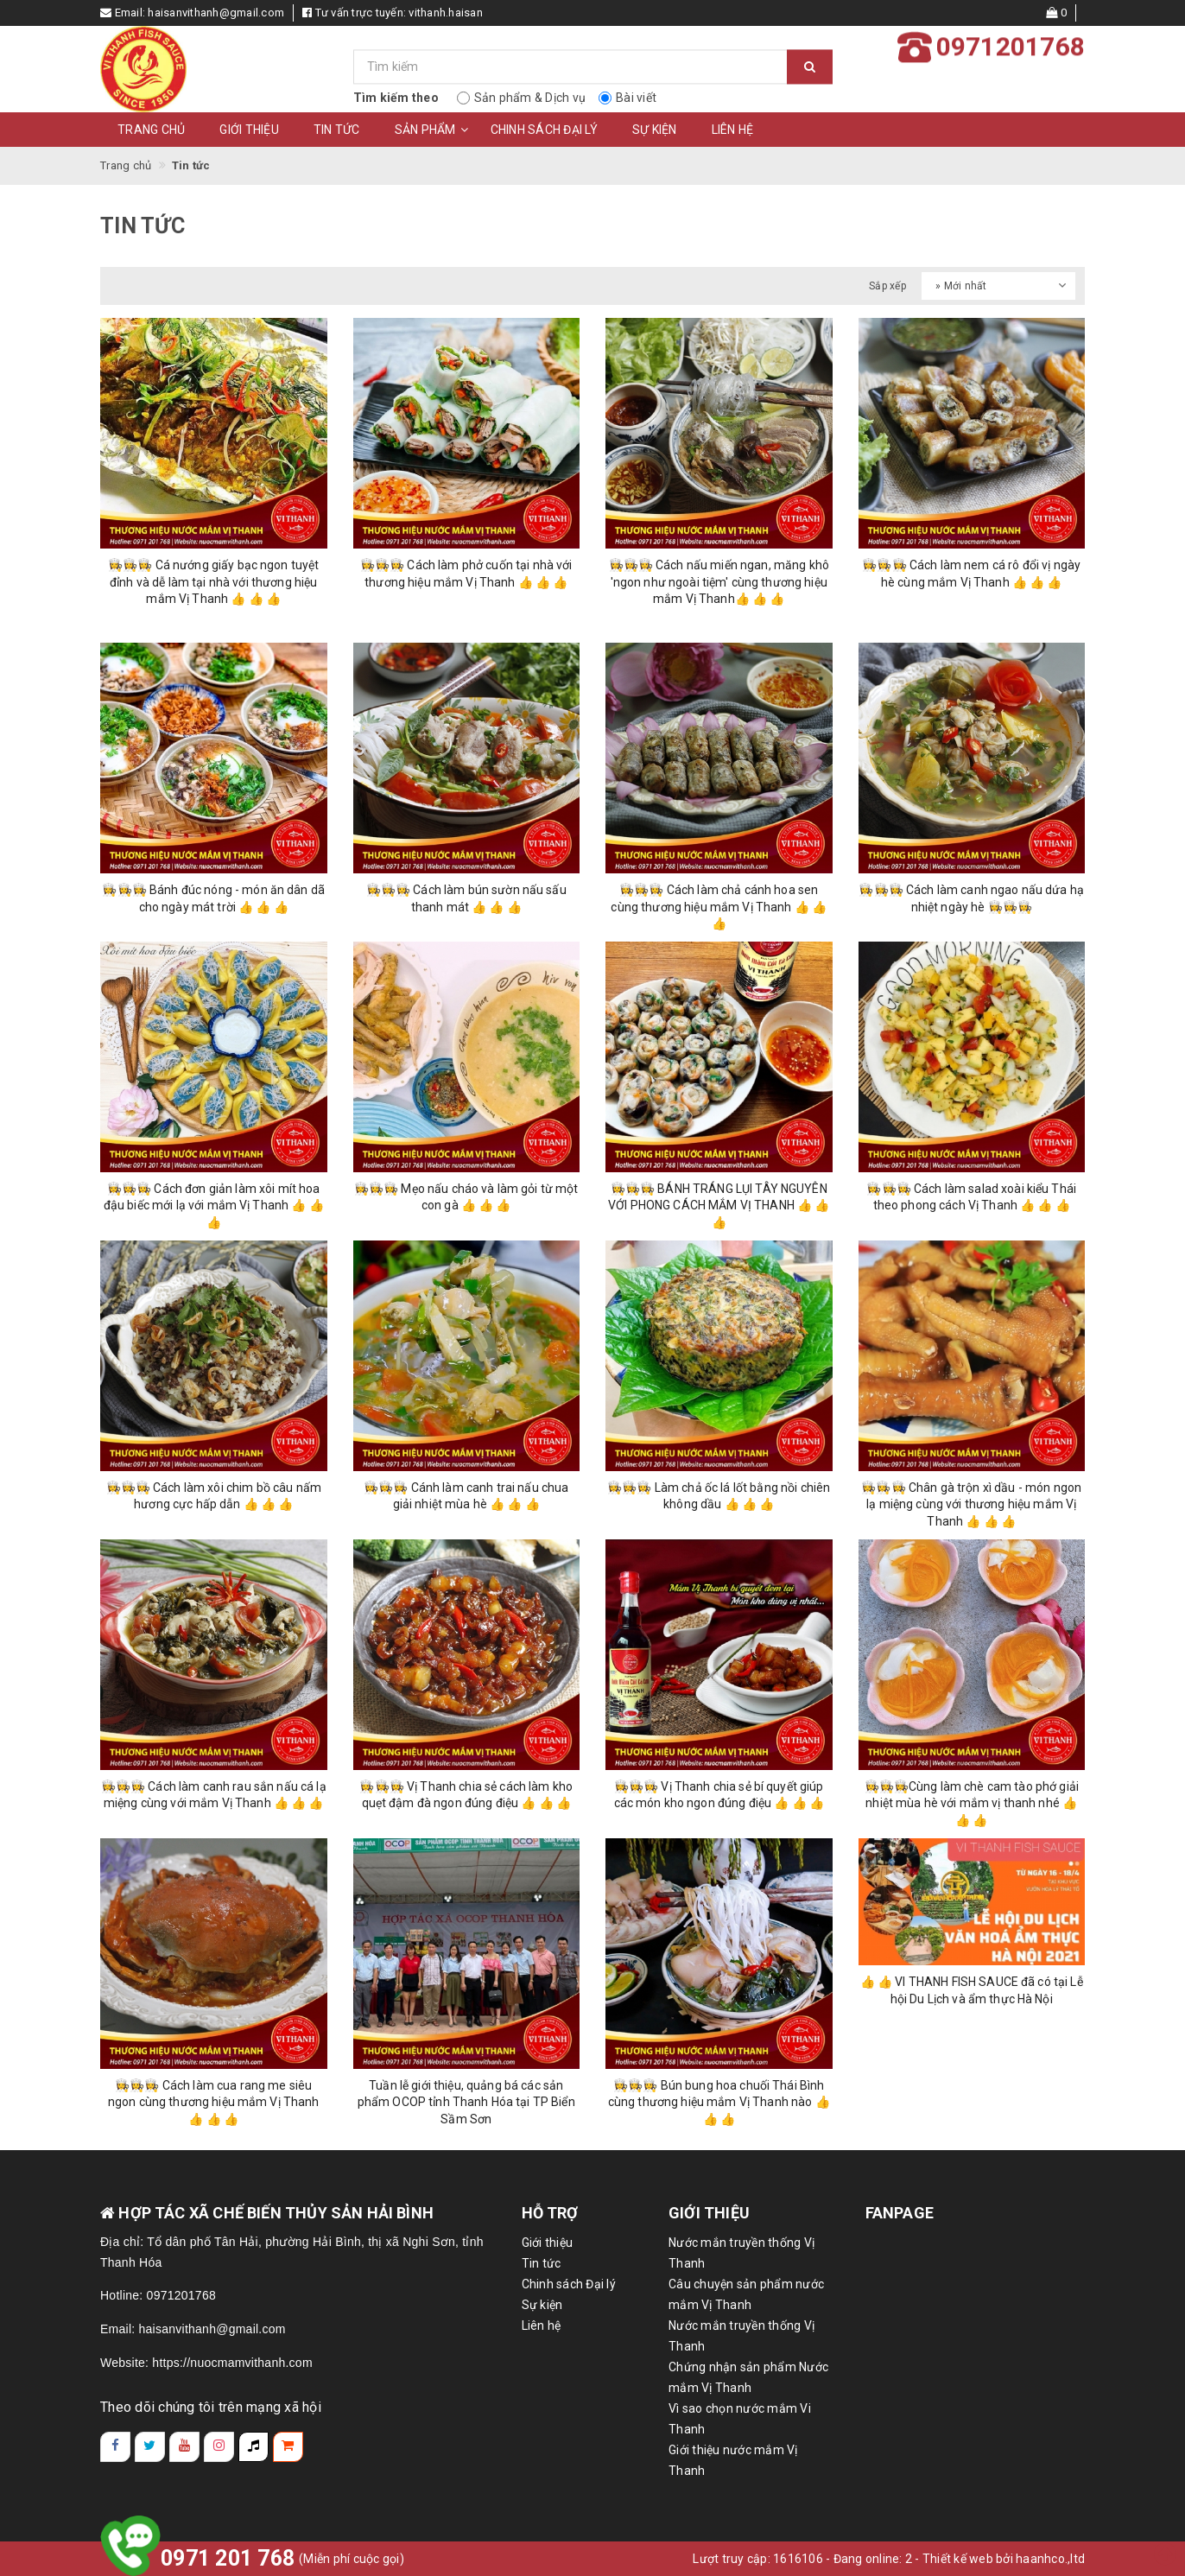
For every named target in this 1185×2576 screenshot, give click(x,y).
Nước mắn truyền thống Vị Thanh (741, 2253)
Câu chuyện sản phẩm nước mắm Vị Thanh (746, 2294)
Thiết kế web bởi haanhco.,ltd (1003, 2559)
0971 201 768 (228, 2558)
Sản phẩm (434, 129)
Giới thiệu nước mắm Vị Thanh (733, 2460)
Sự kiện (654, 129)
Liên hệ (733, 129)
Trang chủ (151, 129)
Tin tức (337, 129)
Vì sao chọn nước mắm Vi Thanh (740, 2419)
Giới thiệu (249, 129)
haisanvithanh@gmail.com (216, 12)
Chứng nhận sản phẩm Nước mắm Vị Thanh (748, 2377)
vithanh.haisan (446, 12)
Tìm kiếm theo (396, 98)
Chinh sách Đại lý (544, 129)
